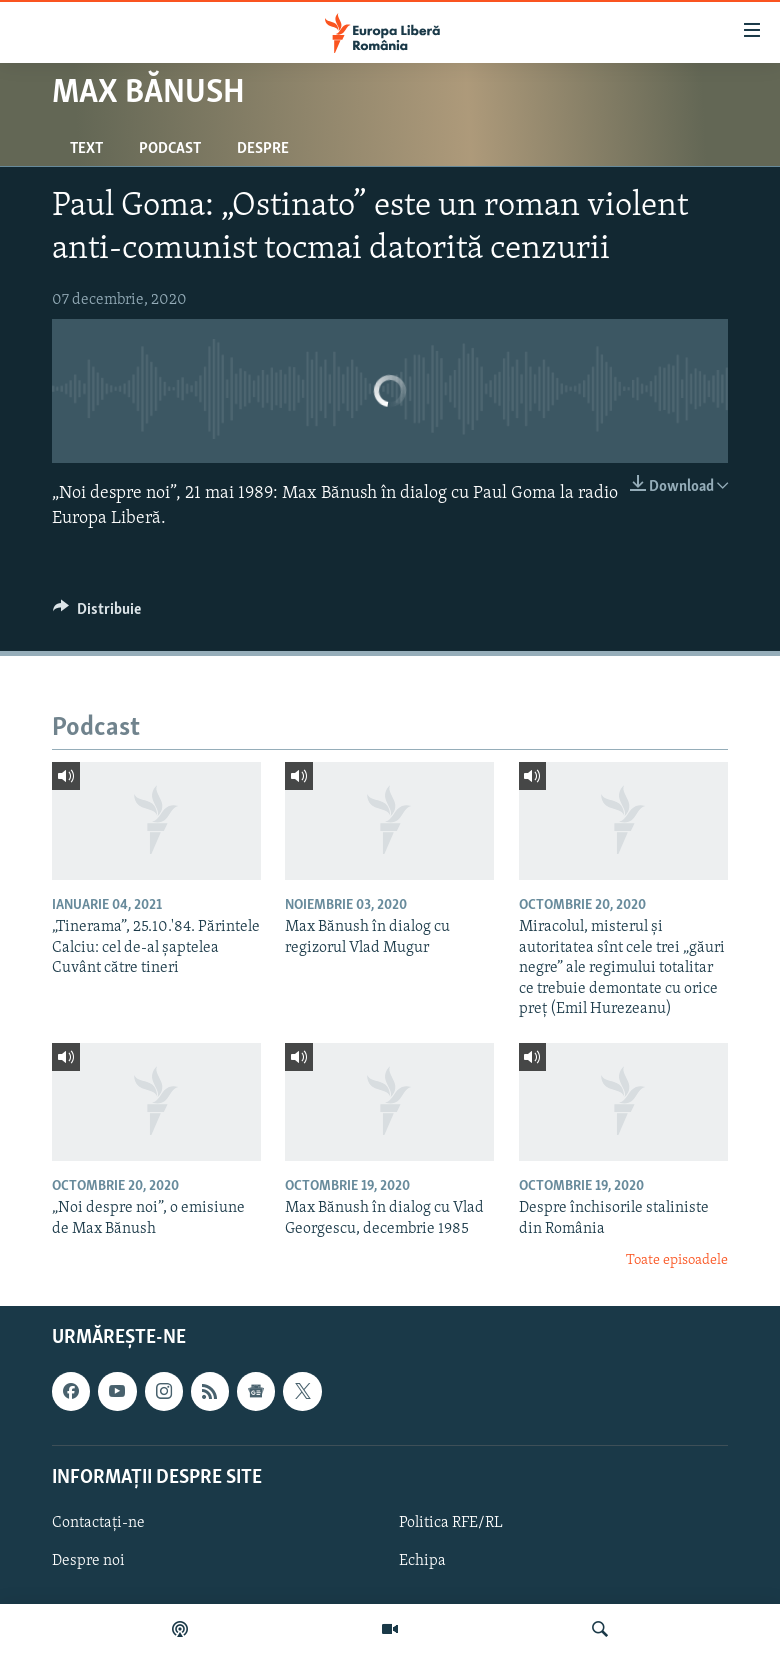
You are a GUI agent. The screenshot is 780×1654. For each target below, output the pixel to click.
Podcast (170, 149)
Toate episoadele (677, 1260)
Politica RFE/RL (451, 1522)
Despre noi (88, 1561)
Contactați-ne (98, 1522)
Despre (263, 149)
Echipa (422, 1561)
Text (86, 149)
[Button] (97, 614)
